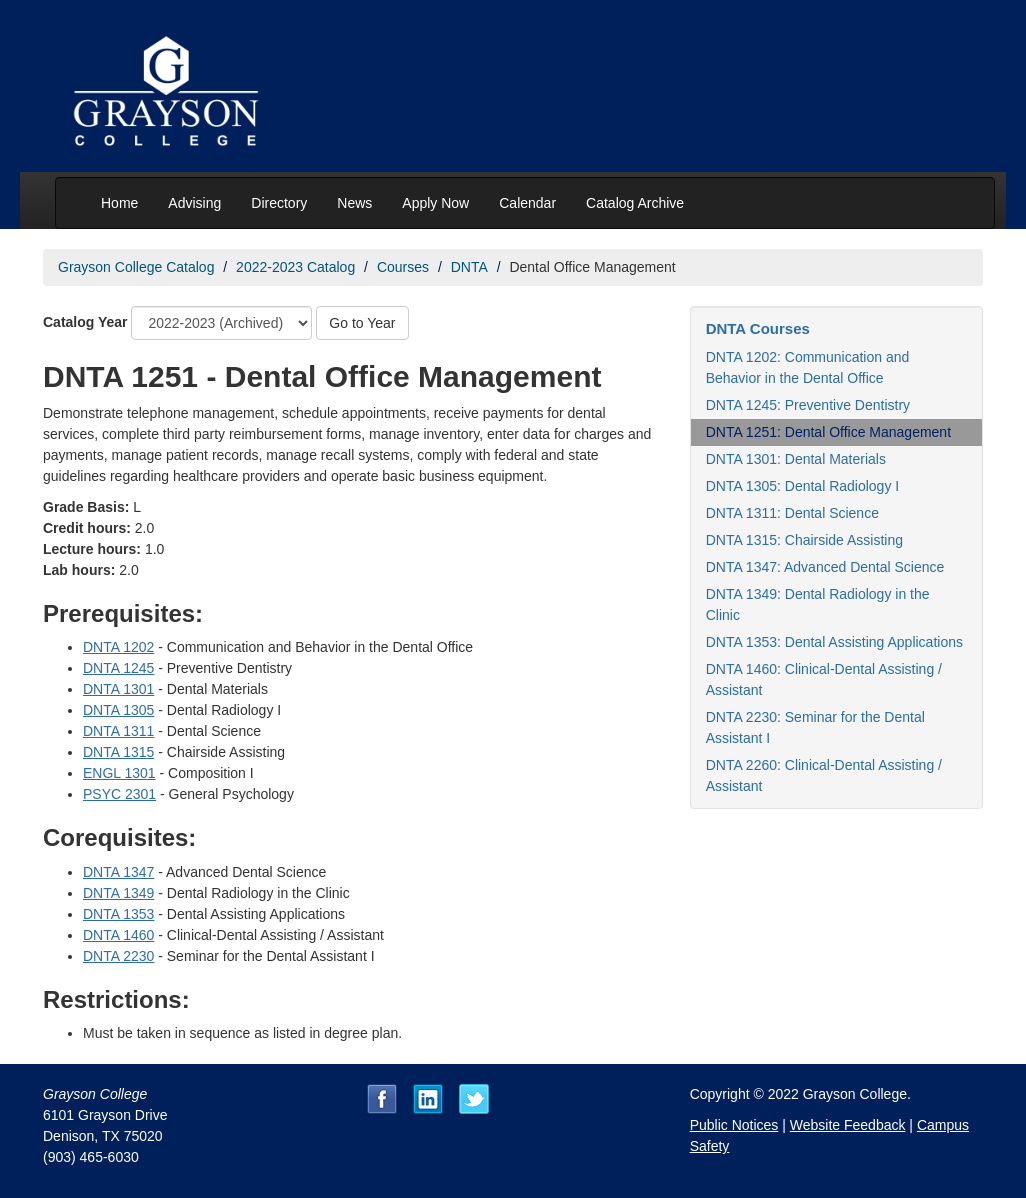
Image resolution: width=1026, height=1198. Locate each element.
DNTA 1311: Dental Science (792, 513)
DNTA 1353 (118, 914)
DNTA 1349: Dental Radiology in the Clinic (818, 604)
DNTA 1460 (118, 935)
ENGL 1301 (119, 773)
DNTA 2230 (118, 956)
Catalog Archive (635, 203)
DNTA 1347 (118, 872)
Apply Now (435, 203)
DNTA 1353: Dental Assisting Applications (834, 642)
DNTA (469, 267)
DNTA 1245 (118, 668)
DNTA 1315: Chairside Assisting (804, 540)
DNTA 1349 (118, 893)
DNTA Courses (758, 328)
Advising (194, 203)
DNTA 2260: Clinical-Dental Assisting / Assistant (824, 775)
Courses (403, 267)
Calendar (527, 203)
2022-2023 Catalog (295, 267)
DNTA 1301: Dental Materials (796, 459)
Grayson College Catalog (136, 267)
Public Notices (734, 1125)
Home (119, 203)
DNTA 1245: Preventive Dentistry (808, 405)
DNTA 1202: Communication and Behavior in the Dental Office (808, 367)
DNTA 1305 (118, 710)
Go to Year (362, 323)
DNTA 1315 (118, 752)
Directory (279, 203)
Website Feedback (848, 1125)
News (354, 203)
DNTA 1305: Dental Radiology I (803, 486)
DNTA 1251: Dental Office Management (828, 432)
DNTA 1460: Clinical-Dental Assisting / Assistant (824, 679)
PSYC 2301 (119, 794)
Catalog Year (85, 322)
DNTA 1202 (118, 647)
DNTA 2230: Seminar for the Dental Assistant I (815, 727)
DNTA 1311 (118, 731)
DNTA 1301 (118, 689)
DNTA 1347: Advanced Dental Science (825, 567)
